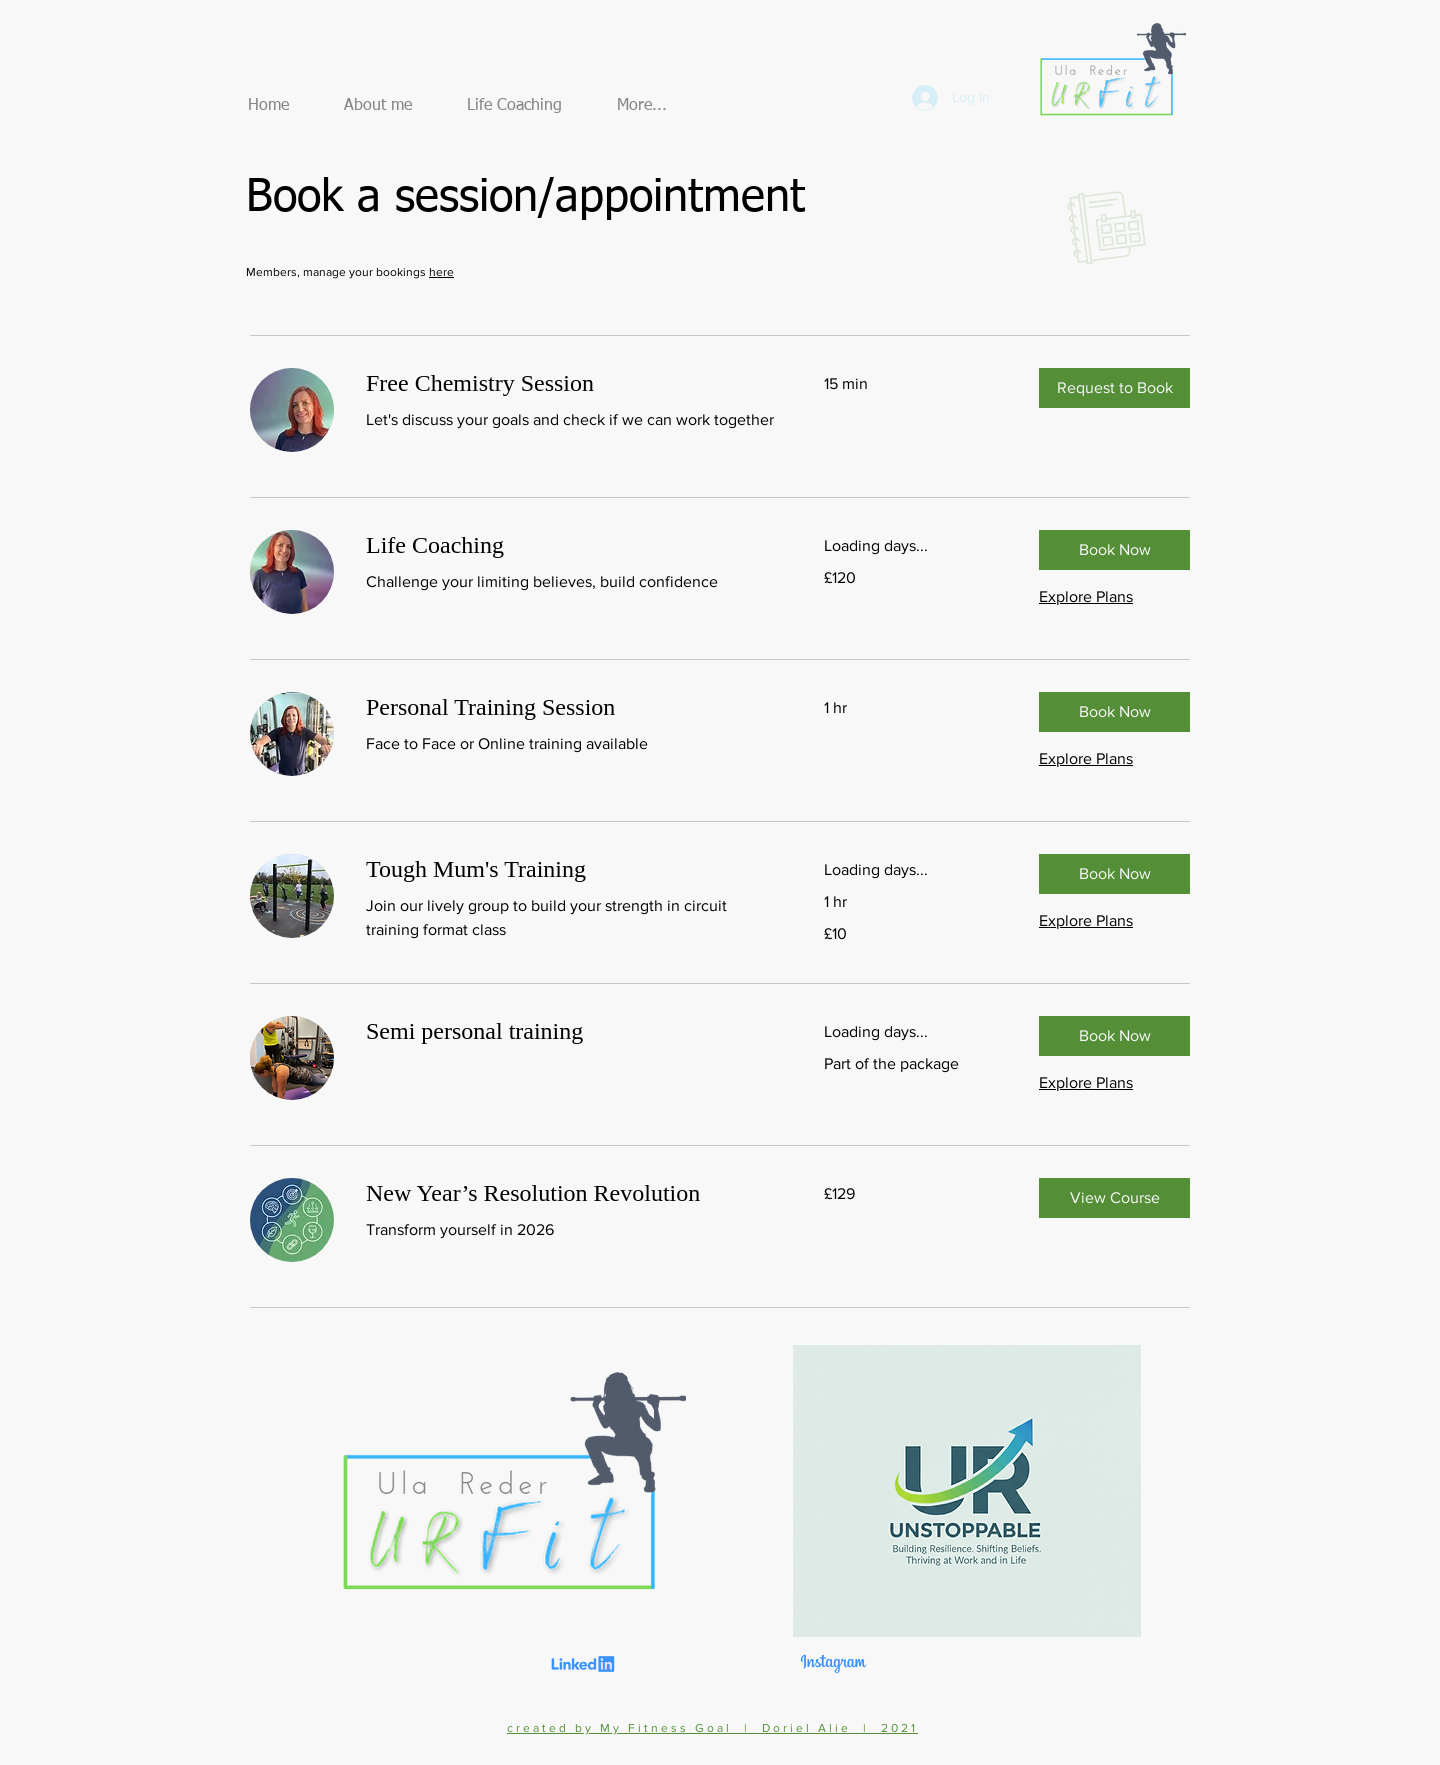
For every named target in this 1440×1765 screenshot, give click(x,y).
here (441, 272)
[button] (1114, 388)
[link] (571, 384)
